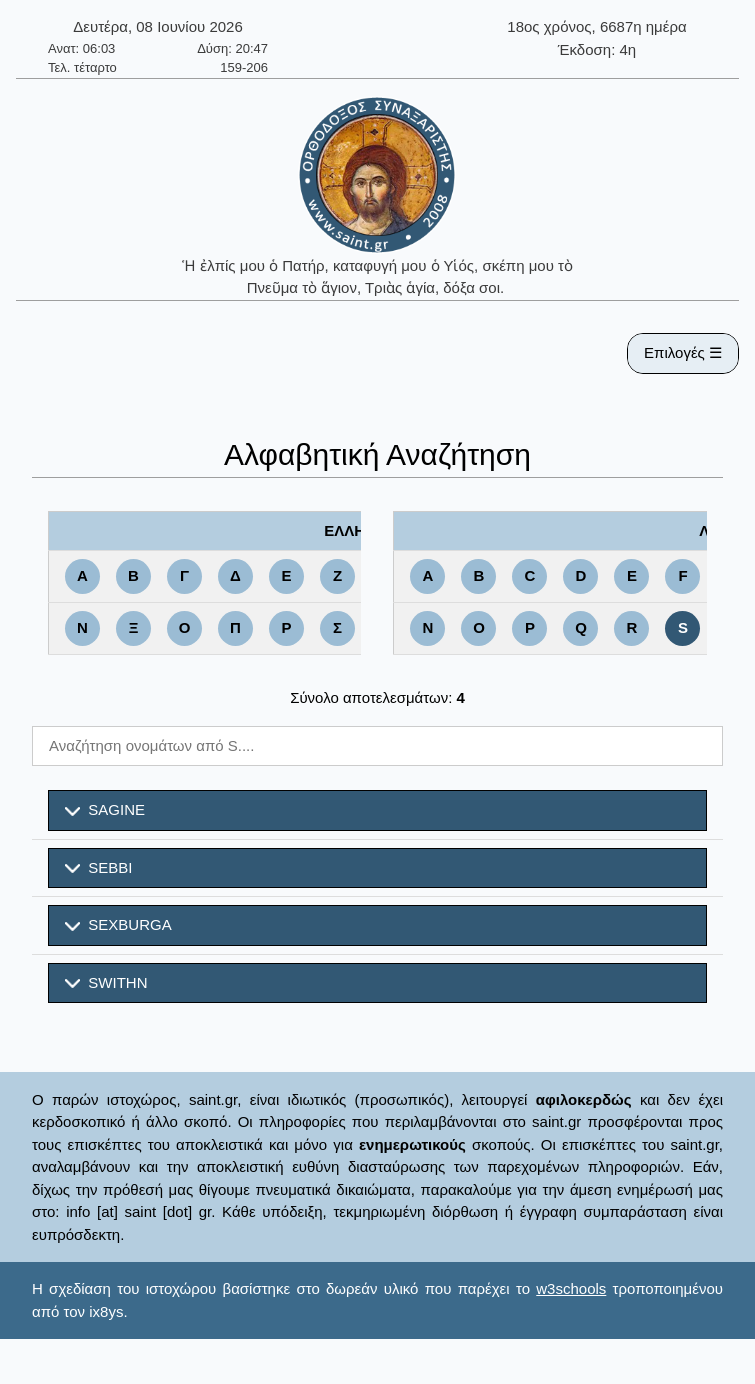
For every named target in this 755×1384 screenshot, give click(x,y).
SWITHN (106, 983)
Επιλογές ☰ (683, 352)
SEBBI (99, 868)
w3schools (571, 1288)
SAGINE (105, 810)
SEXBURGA (118, 925)
